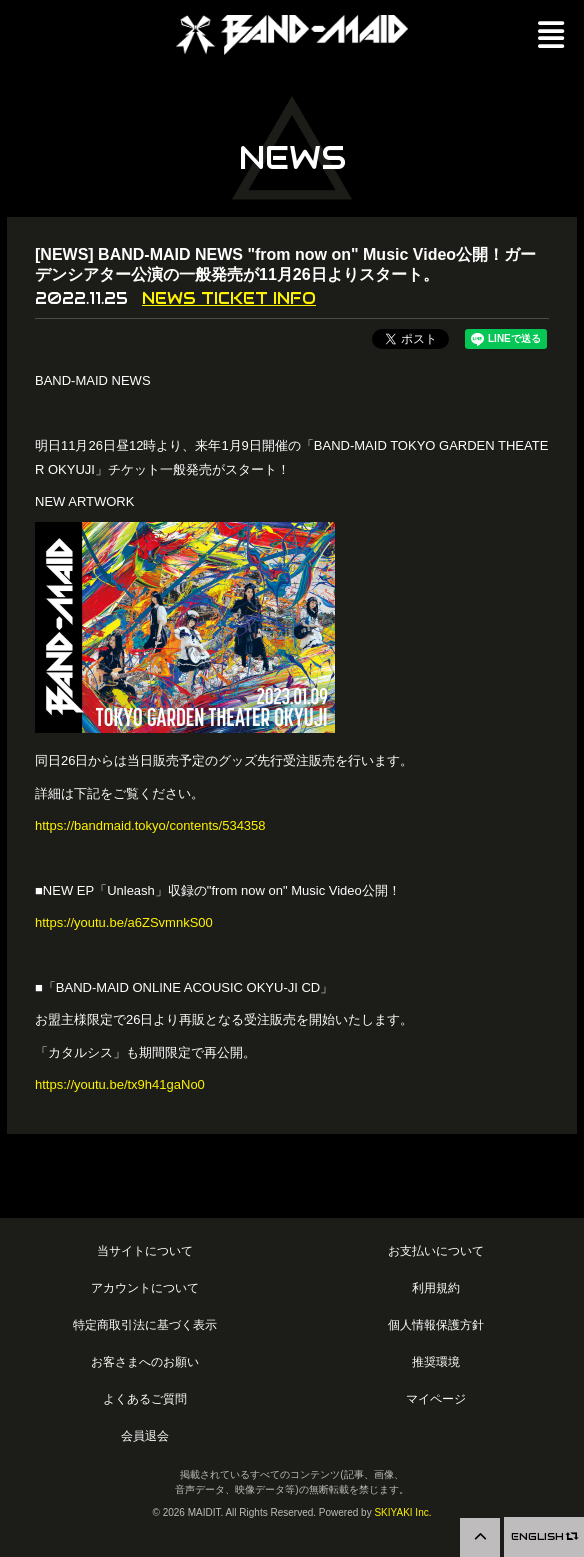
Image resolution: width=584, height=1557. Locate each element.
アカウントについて (145, 1287)
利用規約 (436, 1287)
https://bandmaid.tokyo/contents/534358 (150, 825)
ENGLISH (544, 1536)
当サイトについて (145, 1250)
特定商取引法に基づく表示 (145, 1324)
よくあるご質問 (145, 1398)
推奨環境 (436, 1361)
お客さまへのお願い (145, 1361)
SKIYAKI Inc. (402, 1512)
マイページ (436, 1398)
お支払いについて (436, 1250)
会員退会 (145, 1435)
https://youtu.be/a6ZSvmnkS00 (124, 922)
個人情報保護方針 (436, 1324)
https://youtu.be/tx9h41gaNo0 (120, 1084)
